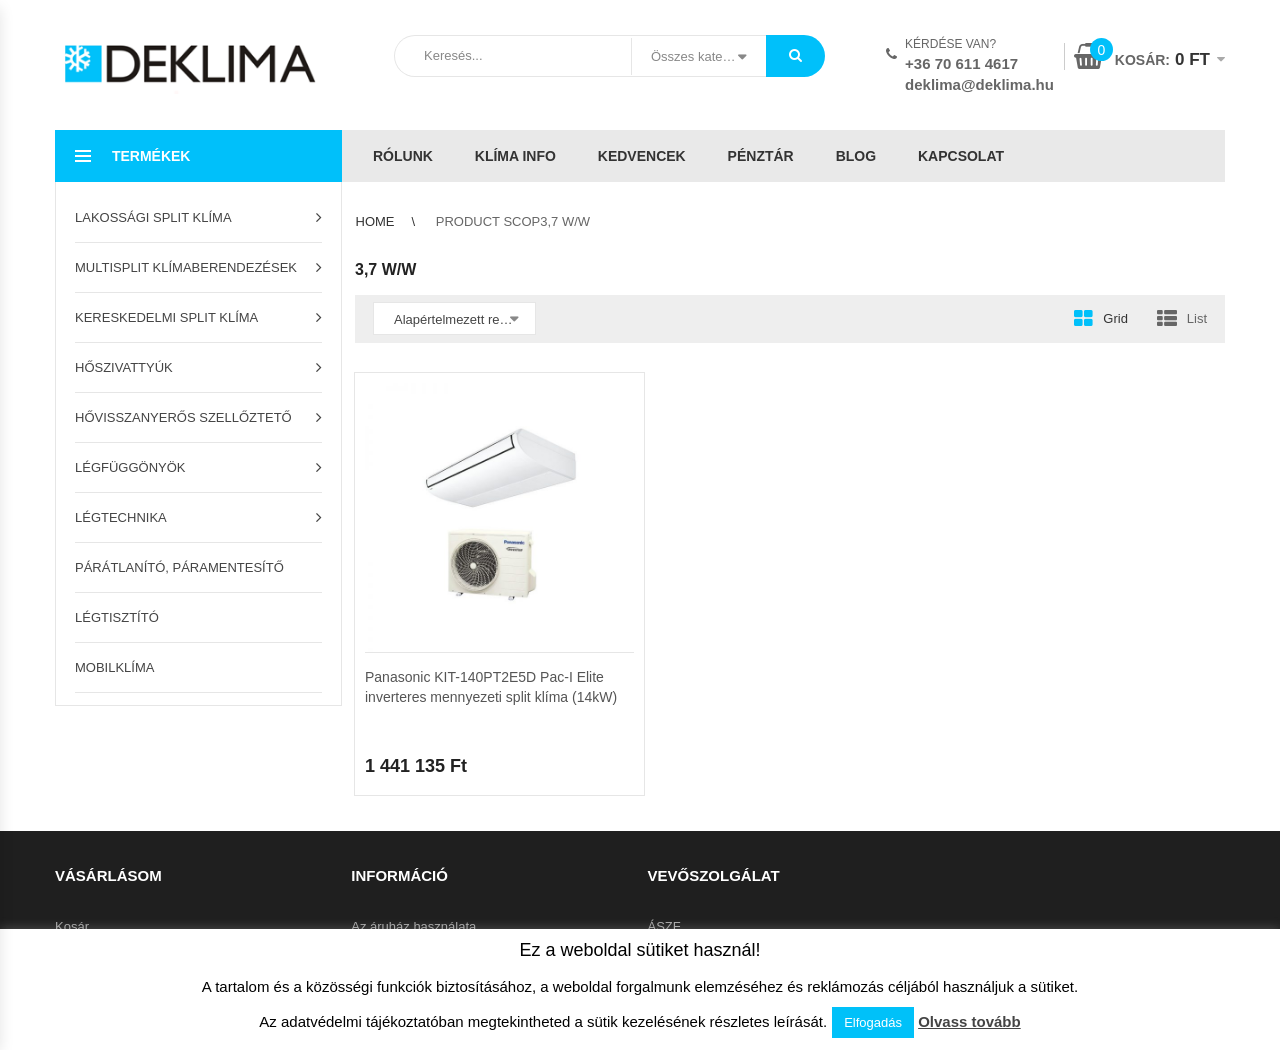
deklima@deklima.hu (979, 84)
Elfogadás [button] (873, 1022)
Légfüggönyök (130, 467)
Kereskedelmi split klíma (166, 317)
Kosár (72, 926)
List (1197, 318)
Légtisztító (117, 617)
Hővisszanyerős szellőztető (183, 417)
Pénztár (761, 156)
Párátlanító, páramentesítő (179, 567)
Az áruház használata (413, 926)
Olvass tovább (969, 1021)
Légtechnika (121, 517)
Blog (856, 156)
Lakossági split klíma (153, 217)
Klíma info (515, 156)
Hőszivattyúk (124, 367)
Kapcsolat (961, 156)
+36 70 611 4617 (961, 63)
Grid (1115, 318)
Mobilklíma (114, 667)
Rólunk (403, 156)
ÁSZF (664, 926)
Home (375, 221)
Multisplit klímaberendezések (186, 267)
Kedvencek (642, 156)
